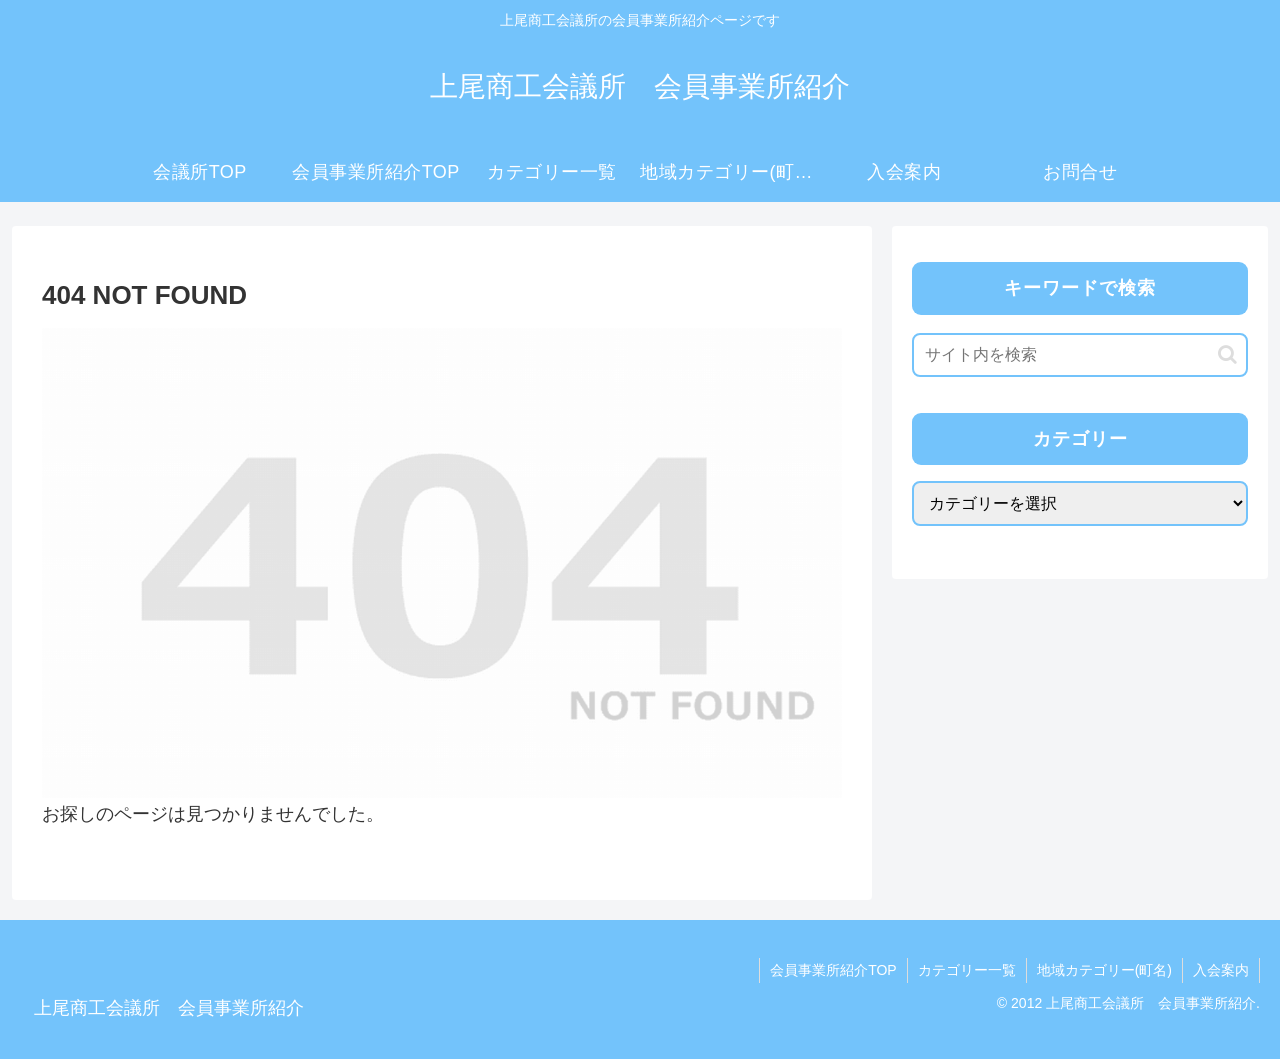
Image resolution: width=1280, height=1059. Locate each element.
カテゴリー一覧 (967, 970)
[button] (1227, 354)
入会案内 (1221, 970)
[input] (1080, 355)
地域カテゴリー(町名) (1104, 970)
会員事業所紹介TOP (833, 970)
